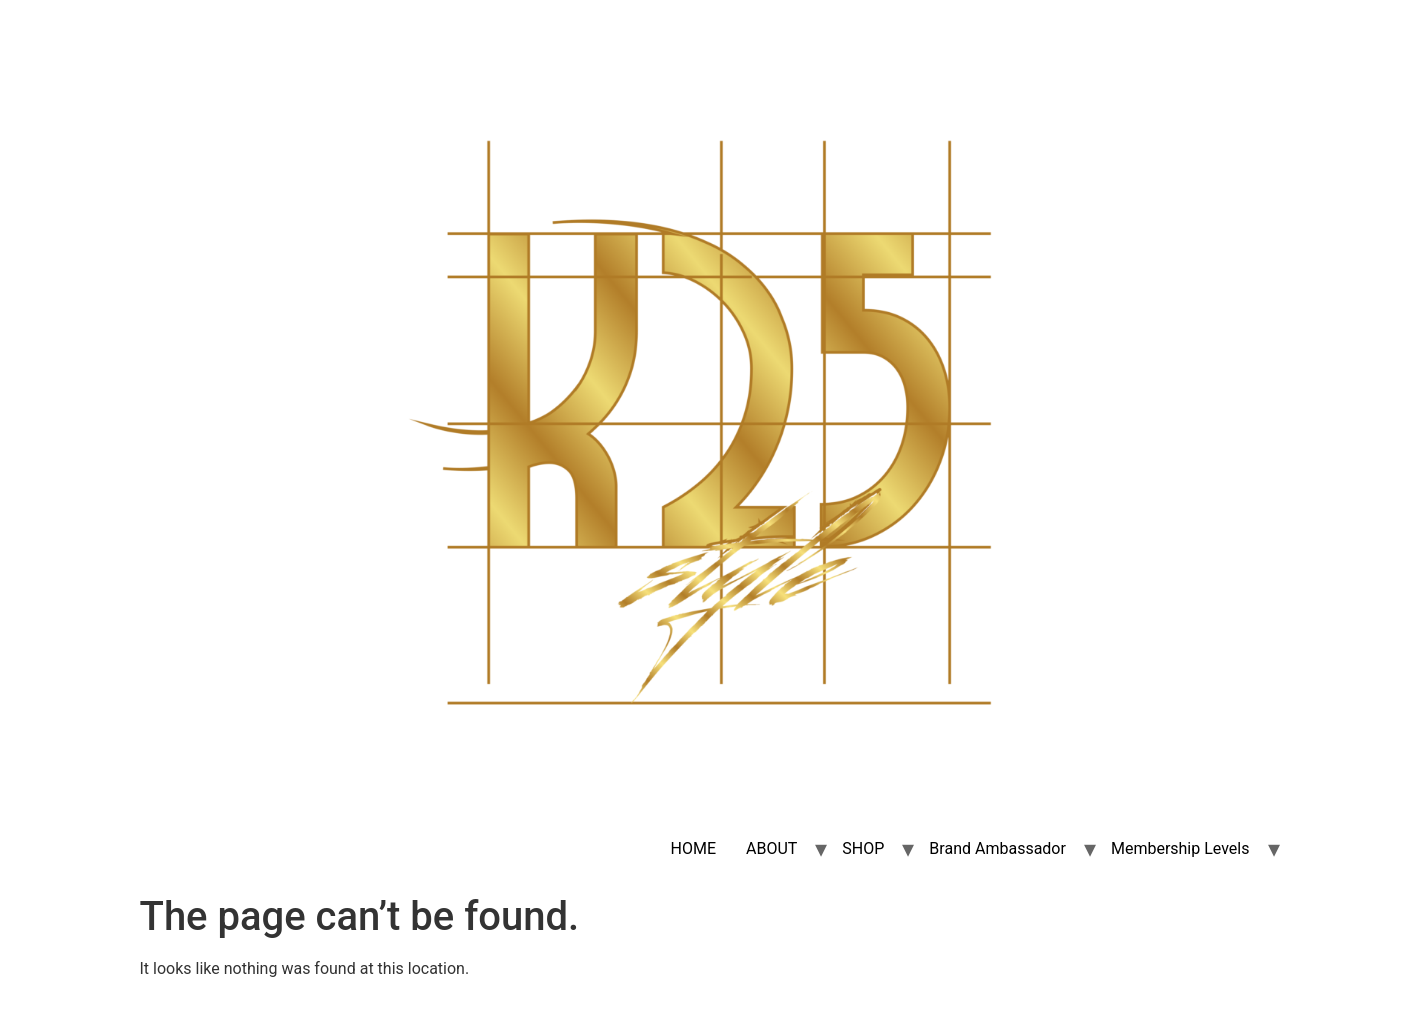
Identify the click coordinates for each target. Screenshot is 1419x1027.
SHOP (863, 848)
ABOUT (771, 848)
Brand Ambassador (997, 848)
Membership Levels (1180, 848)
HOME (693, 848)
